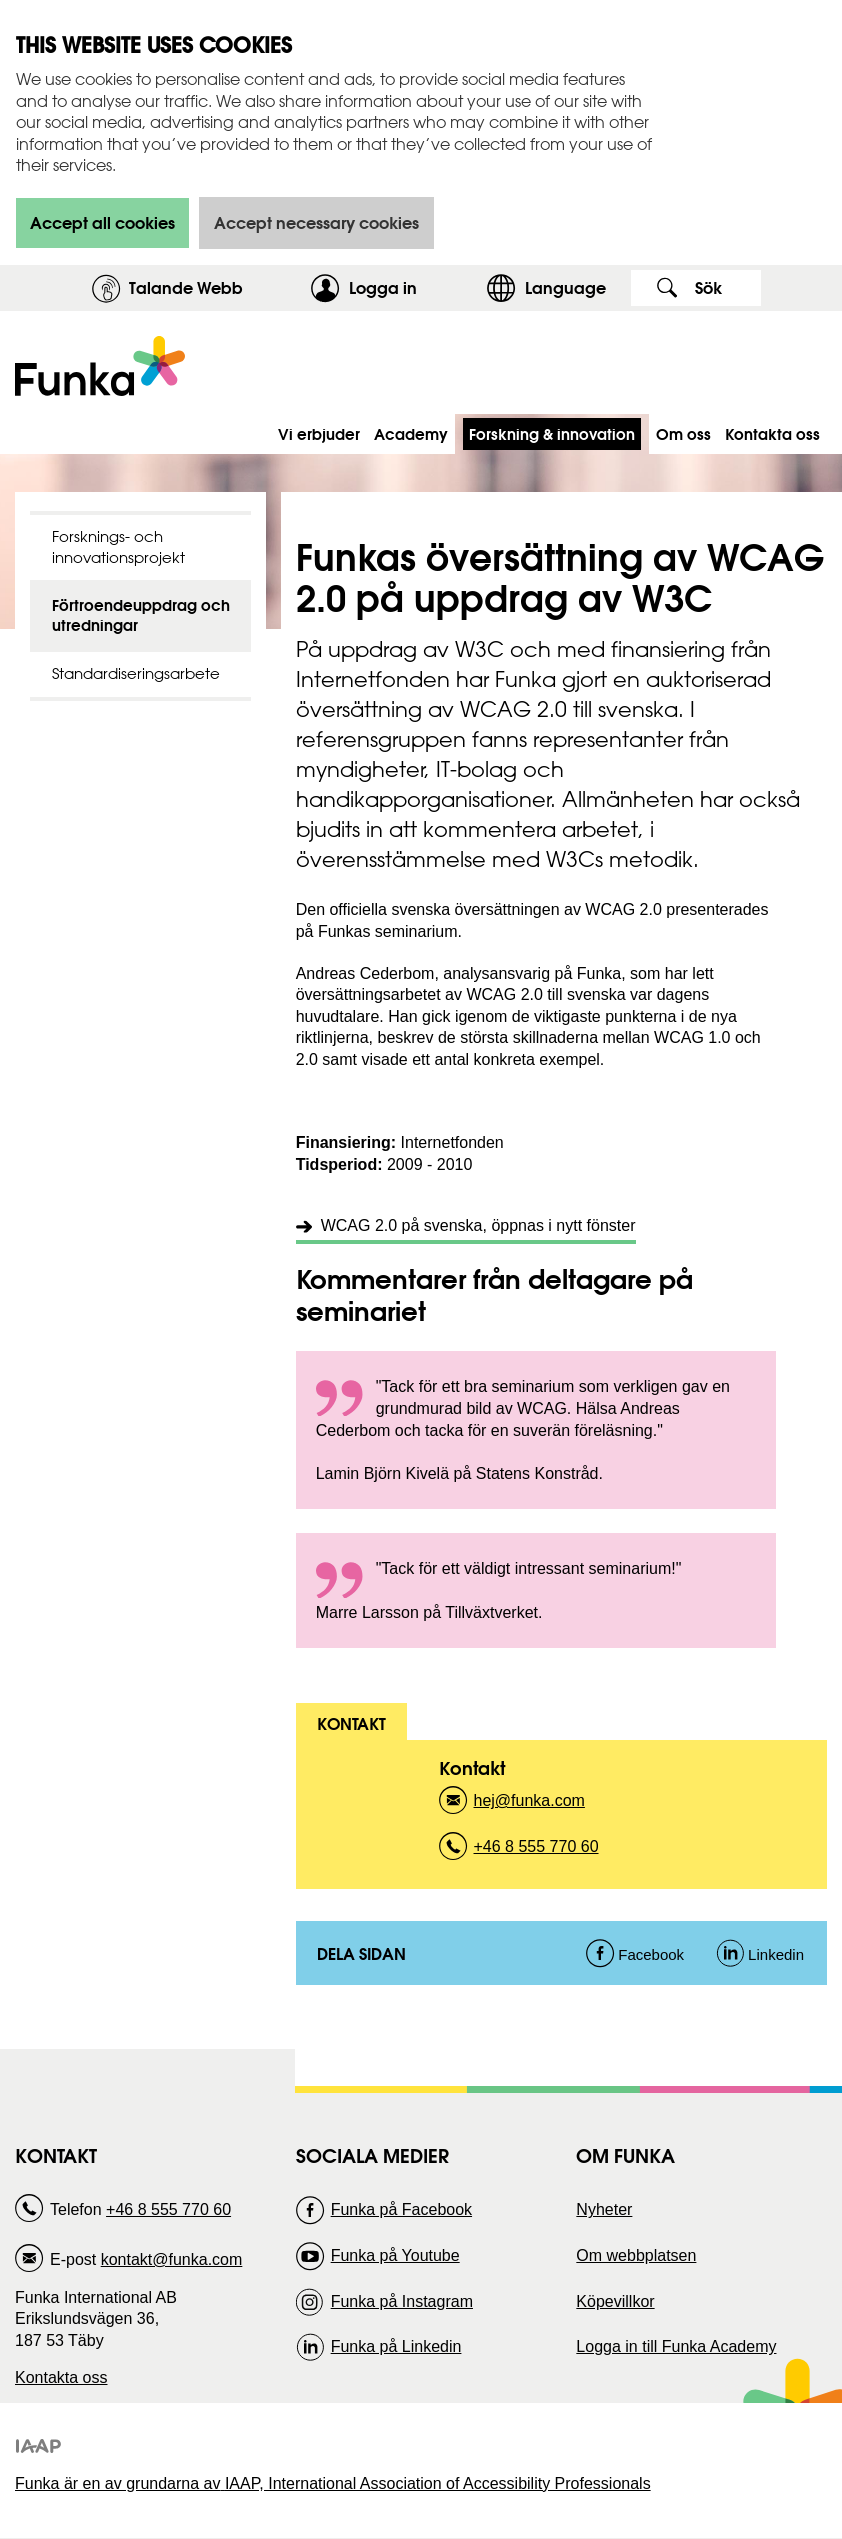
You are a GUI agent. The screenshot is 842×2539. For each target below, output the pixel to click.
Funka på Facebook (401, 2209)
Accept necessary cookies (316, 222)
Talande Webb (186, 287)
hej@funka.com (529, 1807)
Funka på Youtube (395, 2255)
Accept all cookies (102, 222)
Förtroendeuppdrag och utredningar (141, 615)
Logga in (412, 287)
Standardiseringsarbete (136, 673)
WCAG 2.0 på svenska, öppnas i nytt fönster (478, 1225)
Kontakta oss (61, 2377)
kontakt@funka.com (172, 2259)
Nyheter (604, 2209)
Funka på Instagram (402, 2301)
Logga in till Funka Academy (676, 2346)
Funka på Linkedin (396, 2346)
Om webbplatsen (636, 2255)
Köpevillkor (615, 2301)
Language (565, 287)
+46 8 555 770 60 (536, 1853)
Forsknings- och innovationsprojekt (118, 546)
